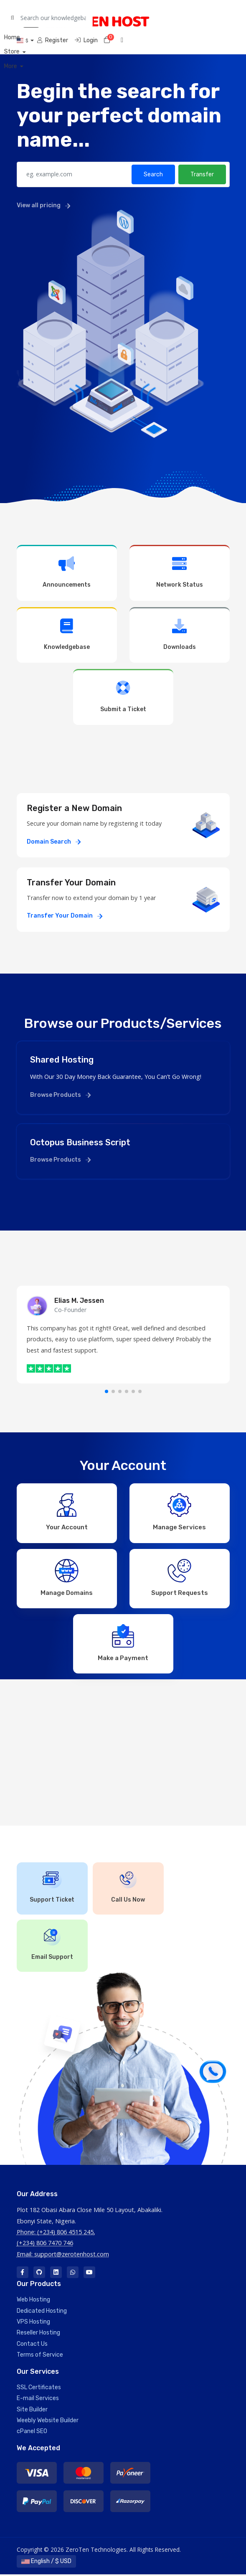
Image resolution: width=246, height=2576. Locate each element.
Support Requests (179, 1578)
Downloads (179, 634)
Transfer (202, 174)
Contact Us (32, 2345)
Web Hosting (33, 2301)
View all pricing (43, 205)
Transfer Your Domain (64, 915)
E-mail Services (38, 2399)
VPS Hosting (33, 2323)
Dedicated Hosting (42, 2312)
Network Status (179, 572)
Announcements (67, 572)
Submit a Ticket (123, 696)
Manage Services (179, 1512)
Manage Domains (67, 1578)
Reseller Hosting (38, 2334)
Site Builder (32, 2410)
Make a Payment (123, 1644)
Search (153, 174)
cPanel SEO (32, 2432)
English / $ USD (46, 2562)
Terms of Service (40, 2356)
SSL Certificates (39, 2389)
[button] (106, 1391)
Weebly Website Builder (48, 2422)
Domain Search (54, 841)
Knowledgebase (67, 634)
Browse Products (60, 1095)
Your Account (67, 1512)
